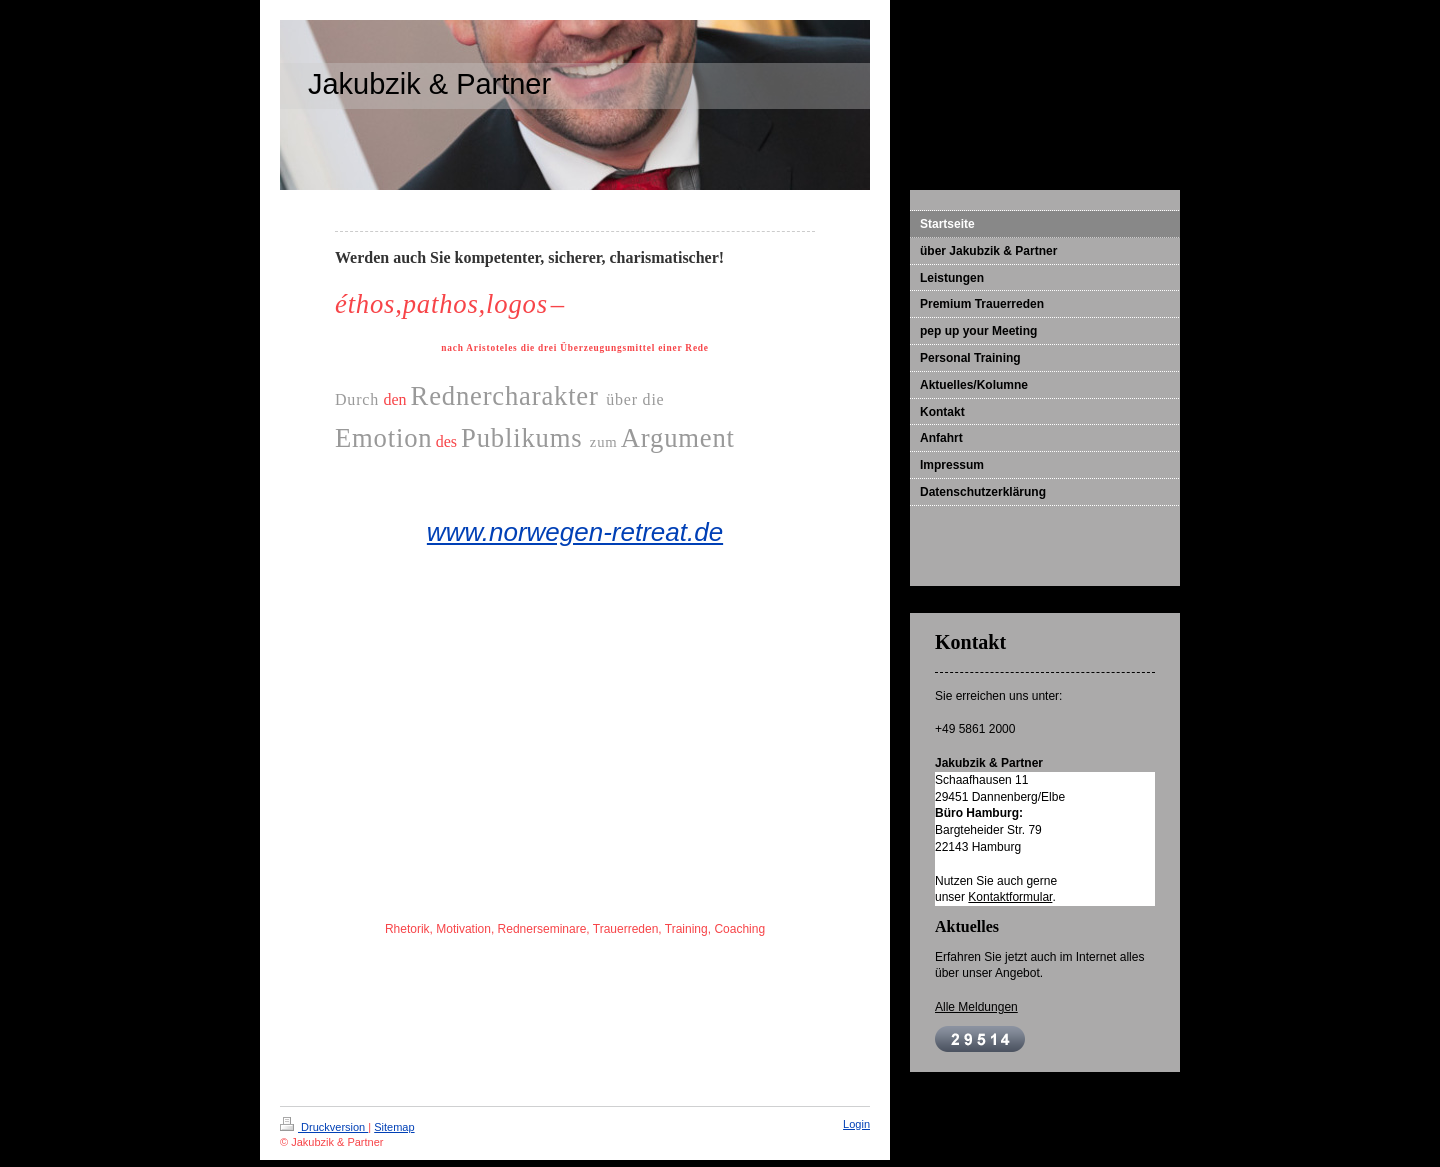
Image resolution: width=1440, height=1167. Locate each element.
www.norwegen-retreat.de (575, 532)
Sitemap (394, 1127)
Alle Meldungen (976, 1007)
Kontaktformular (1010, 897)
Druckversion (324, 1127)
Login (856, 1124)
